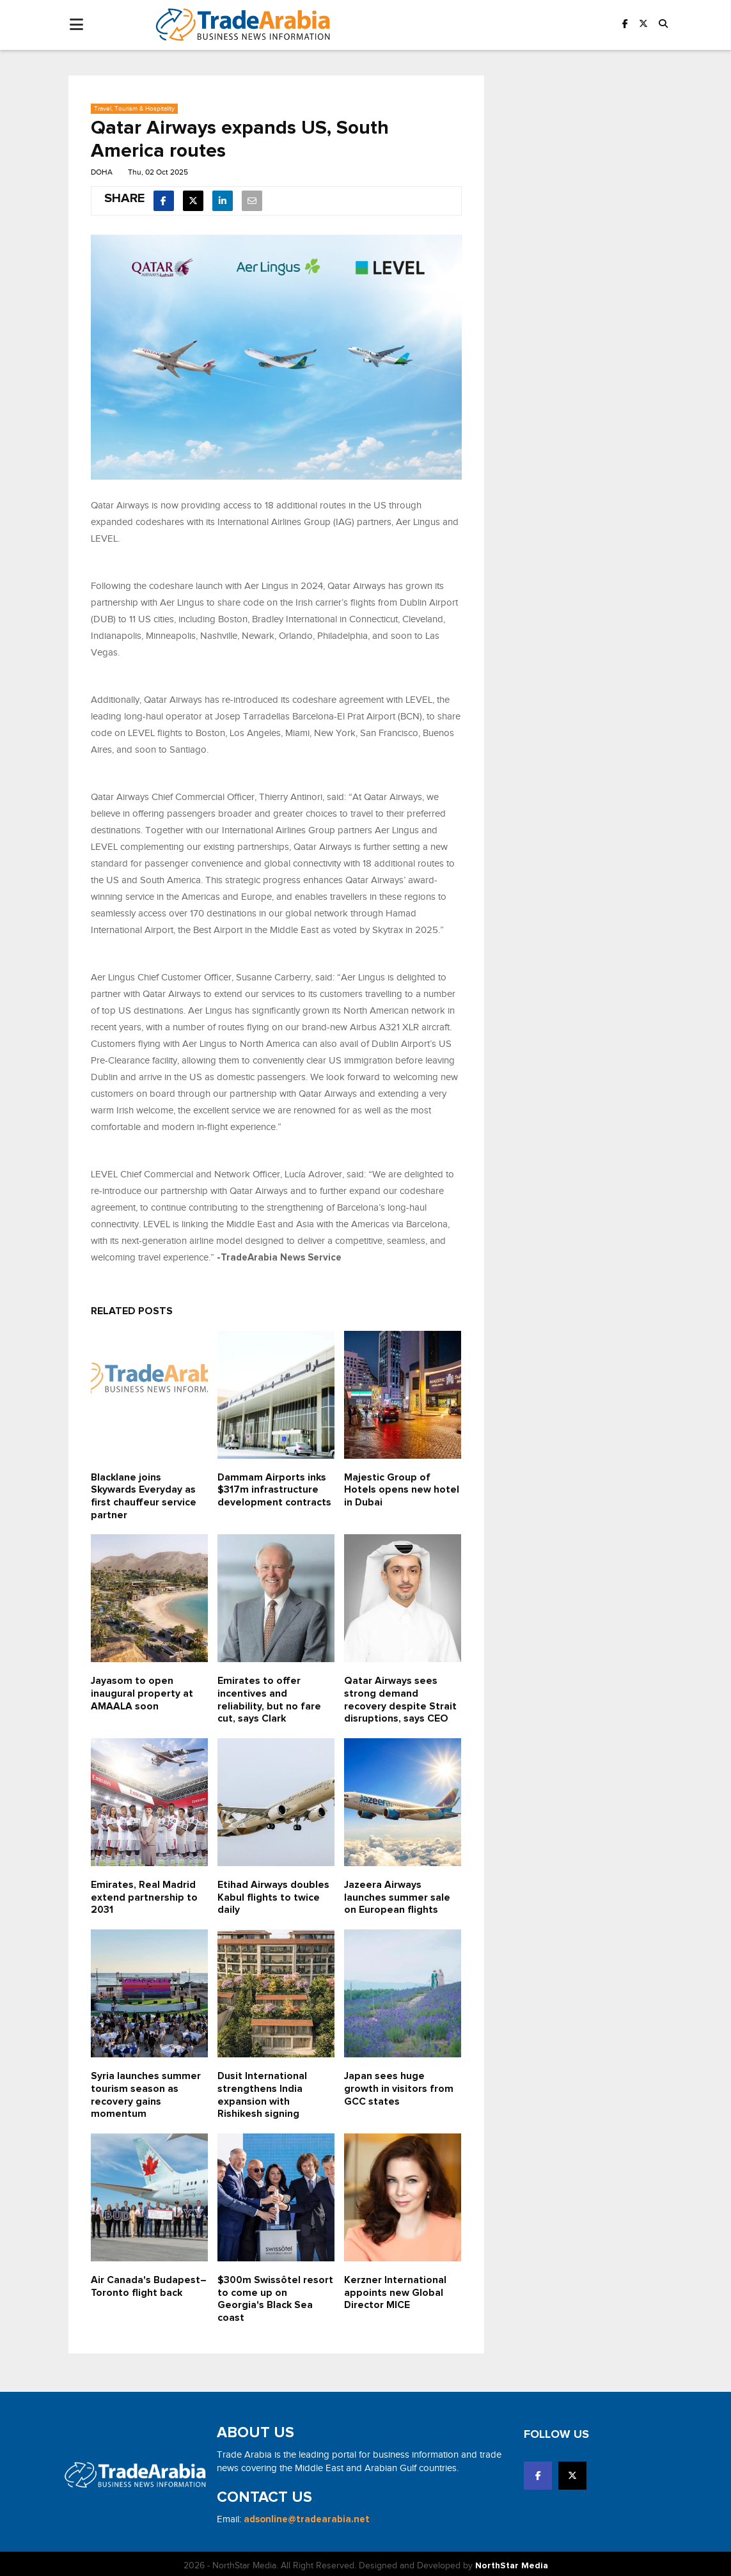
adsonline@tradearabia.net (307, 2515)
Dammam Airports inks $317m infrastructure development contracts (275, 1489)
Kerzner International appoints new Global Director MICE (395, 2289)
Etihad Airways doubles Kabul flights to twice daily (273, 1895)
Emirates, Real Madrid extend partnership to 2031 (144, 1895)
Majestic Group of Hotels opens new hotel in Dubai (402, 1489)
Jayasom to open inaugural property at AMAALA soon (142, 1691)
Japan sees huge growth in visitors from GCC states (398, 2085)
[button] (663, 24)
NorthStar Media (511, 2561)
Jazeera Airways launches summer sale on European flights (397, 1895)
